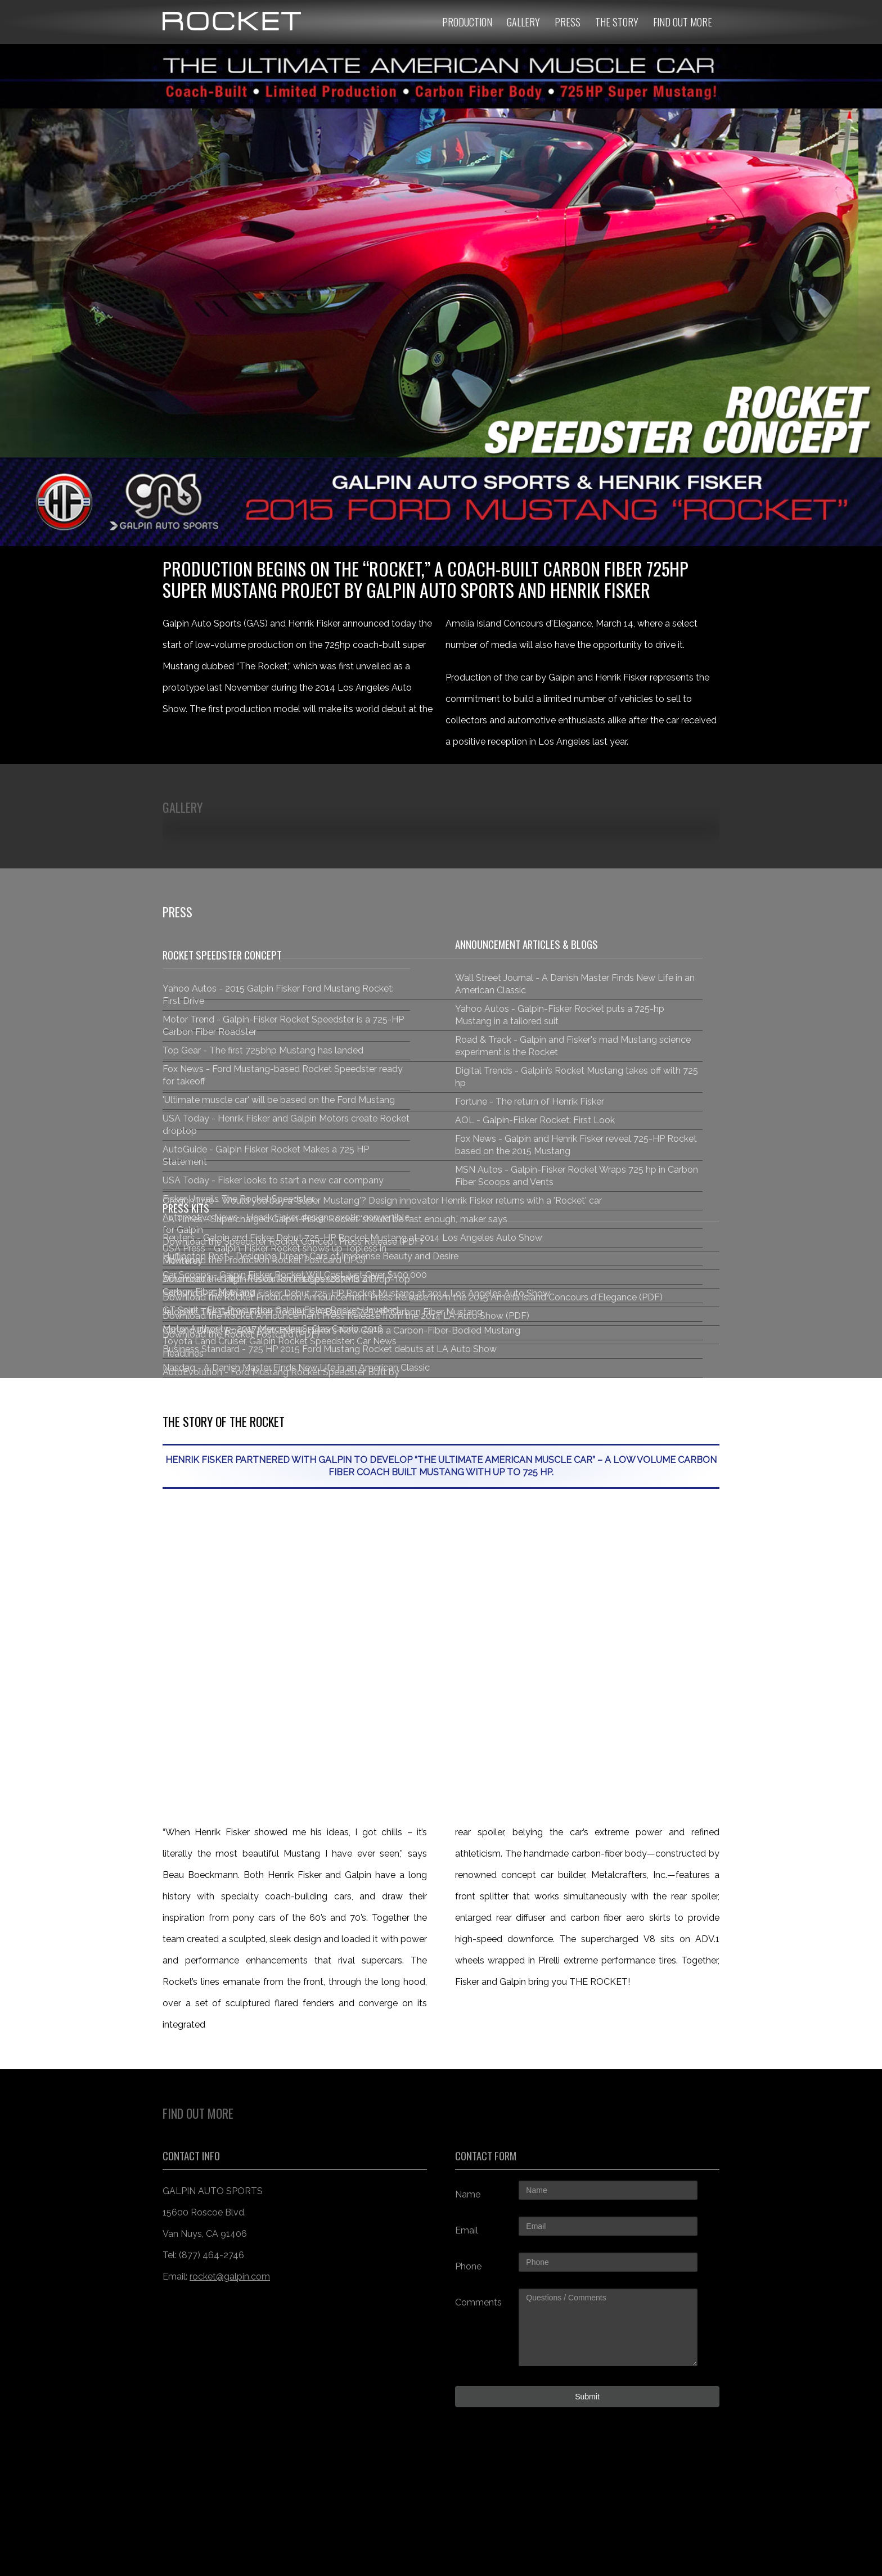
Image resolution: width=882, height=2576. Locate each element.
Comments (478, 2302)
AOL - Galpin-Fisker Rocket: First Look (535, 1120)
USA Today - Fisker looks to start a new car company (273, 1180)
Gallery (523, 22)
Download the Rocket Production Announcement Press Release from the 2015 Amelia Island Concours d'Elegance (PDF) (413, 1297)
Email (466, 2230)
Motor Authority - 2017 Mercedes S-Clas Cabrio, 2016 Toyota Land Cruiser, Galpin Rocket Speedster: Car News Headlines (280, 1341)
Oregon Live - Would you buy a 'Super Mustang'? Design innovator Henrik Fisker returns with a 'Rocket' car (382, 1200)
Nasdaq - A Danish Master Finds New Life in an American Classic (296, 1367)
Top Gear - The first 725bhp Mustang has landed (263, 1050)
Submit (587, 2396)
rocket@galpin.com (230, 2276)
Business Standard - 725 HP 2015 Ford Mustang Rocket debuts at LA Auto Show (330, 1349)
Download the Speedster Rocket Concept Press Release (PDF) (293, 1241)
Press (567, 22)
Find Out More (682, 22)
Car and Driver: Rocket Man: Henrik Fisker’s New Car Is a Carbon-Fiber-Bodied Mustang (341, 1330)
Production (467, 22)
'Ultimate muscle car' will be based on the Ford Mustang (279, 1100)
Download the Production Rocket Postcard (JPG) (264, 1260)
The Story (616, 22)
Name (467, 2194)
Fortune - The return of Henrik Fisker (529, 1101)
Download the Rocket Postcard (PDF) (241, 1334)
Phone (468, 2266)
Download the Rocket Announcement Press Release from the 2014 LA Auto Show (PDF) (346, 1315)
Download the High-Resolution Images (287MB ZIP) (271, 1278)
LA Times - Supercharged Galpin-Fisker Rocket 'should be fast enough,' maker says (335, 1219)
